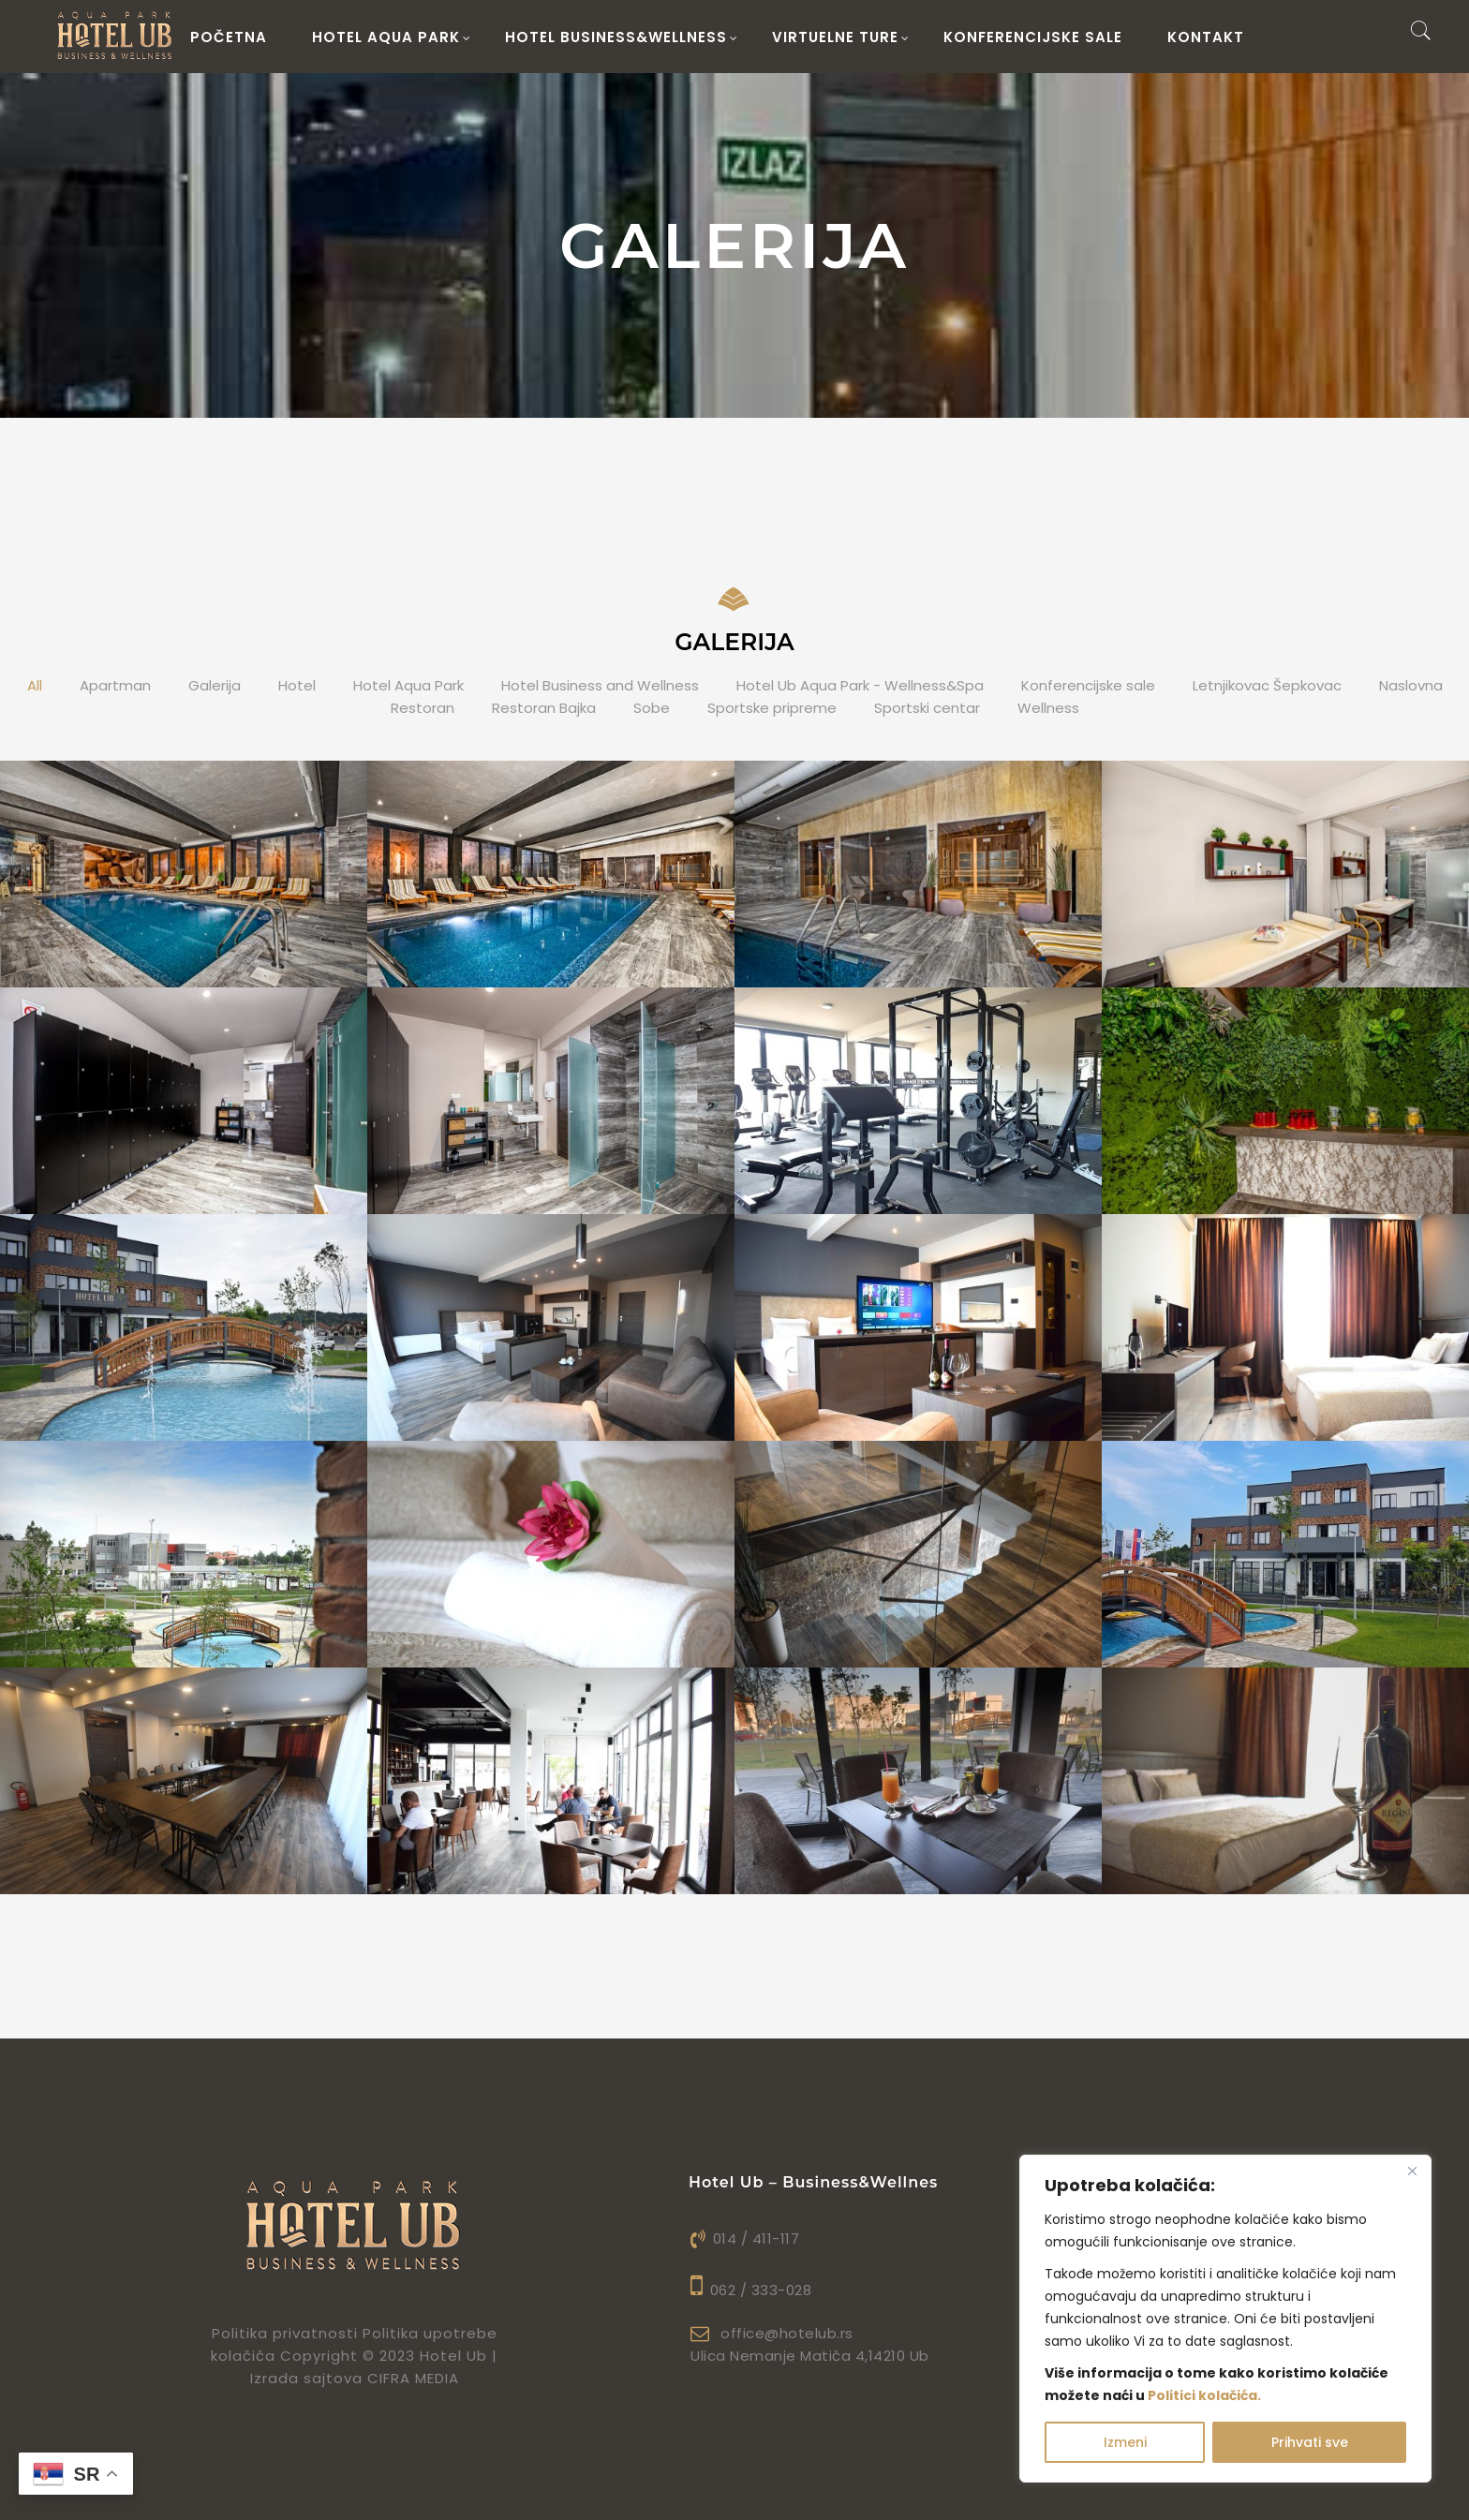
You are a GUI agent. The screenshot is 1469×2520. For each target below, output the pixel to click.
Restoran (422, 708)
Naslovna (1411, 685)
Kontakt (1205, 37)
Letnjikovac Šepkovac (1267, 685)
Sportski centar (927, 708)
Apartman (115, 685)
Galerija (214, 685)
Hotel (297, 685)
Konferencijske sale (1032, 37)
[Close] (1412, 2170)
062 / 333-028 (750, 2290)
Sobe (651, 708)
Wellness (1048, 708)
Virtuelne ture (841, 37)
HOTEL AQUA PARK (391, 37)
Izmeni (1125, 2442)
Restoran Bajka (544, 708)
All (34, 685)
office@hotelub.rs (771, 2333)
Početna (228, 37)
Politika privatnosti (285, 2333)
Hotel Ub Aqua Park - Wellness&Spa (860, 685)
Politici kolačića (1202, 2395)
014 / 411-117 (744, 2238)
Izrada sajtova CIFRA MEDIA (354, 2378)
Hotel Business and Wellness (600, 685)
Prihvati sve (1309, 2442)
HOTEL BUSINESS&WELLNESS (621, 37)
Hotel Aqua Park (408, 685)
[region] (1225, 2319)
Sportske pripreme (772, 708)
